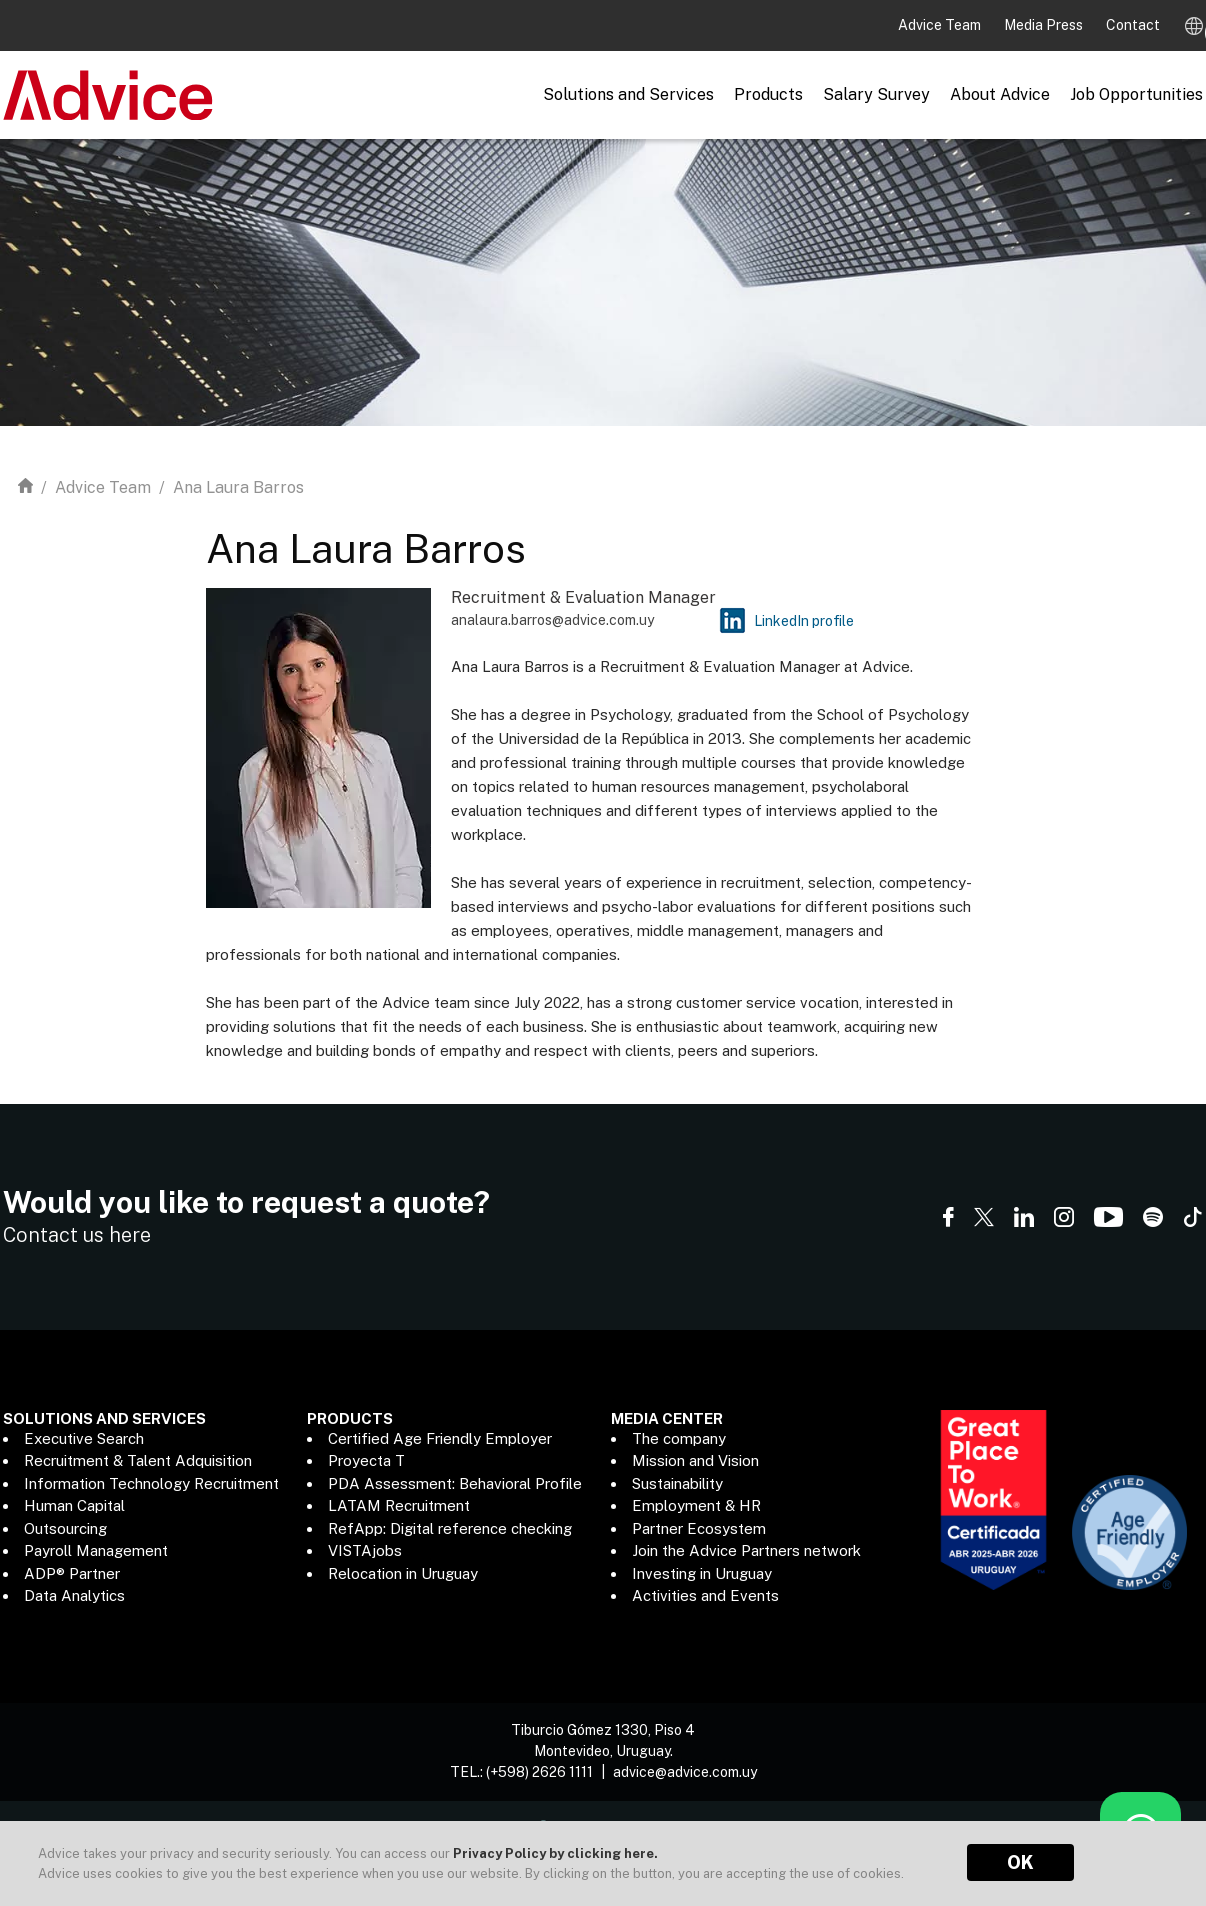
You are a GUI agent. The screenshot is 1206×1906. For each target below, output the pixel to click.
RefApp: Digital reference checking (450, 1528)
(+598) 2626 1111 (539, 1768)
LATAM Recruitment (399, 1505)
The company (679, 1438)
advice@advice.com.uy (685, 1768)
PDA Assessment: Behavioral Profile (455, 1483)
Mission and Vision (695, 1460)
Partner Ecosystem (699, 1528)
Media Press (1045, 25)
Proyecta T (366, 1460)
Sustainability (677, 1483)
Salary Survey (876, 94)
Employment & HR (696, 1505)
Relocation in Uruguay (403, 1573)
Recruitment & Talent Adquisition (138, 1460)
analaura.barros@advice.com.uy (552, 620)
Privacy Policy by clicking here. (555, 1853)
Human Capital (74, 1505)
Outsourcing (65, 1528)
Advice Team (941, 25)
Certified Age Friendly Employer (440, 1438)
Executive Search (84, 1438)
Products (768, 94)
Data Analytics (74, 1595)
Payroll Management (96, 1550)
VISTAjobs (365, 1550)
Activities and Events (705, 1595)
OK (1020, 1862)
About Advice (1000, 94)
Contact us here (77, 1235)
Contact (1133, 25)
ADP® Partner (72, 1573)
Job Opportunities (1136, 94)
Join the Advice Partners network (746, 1550)
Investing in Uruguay (702, 1573)
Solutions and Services (628, 94)
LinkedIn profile (804, 621)
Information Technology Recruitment (151, 1483)
